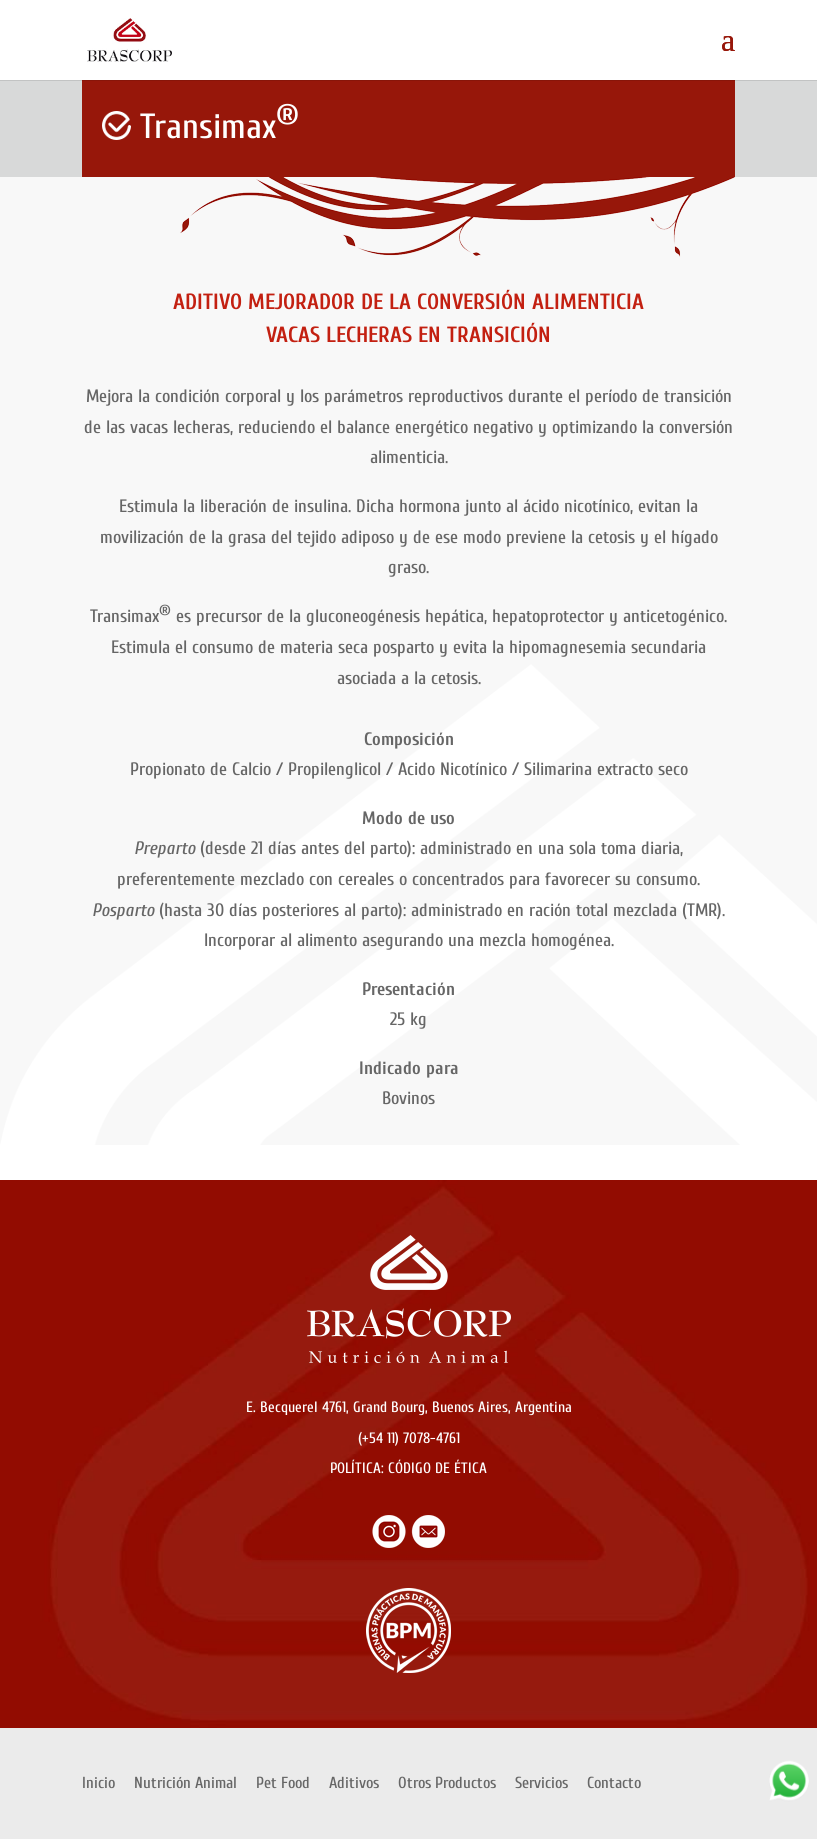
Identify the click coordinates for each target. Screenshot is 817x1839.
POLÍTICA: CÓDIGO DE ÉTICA (408, 1468)
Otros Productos (447, 1783)
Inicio (98, 1783)
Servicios (541, 1783)
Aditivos (354, 1783)
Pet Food (283, 1783)
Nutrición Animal (185, 1783)
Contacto (614, 1783)
